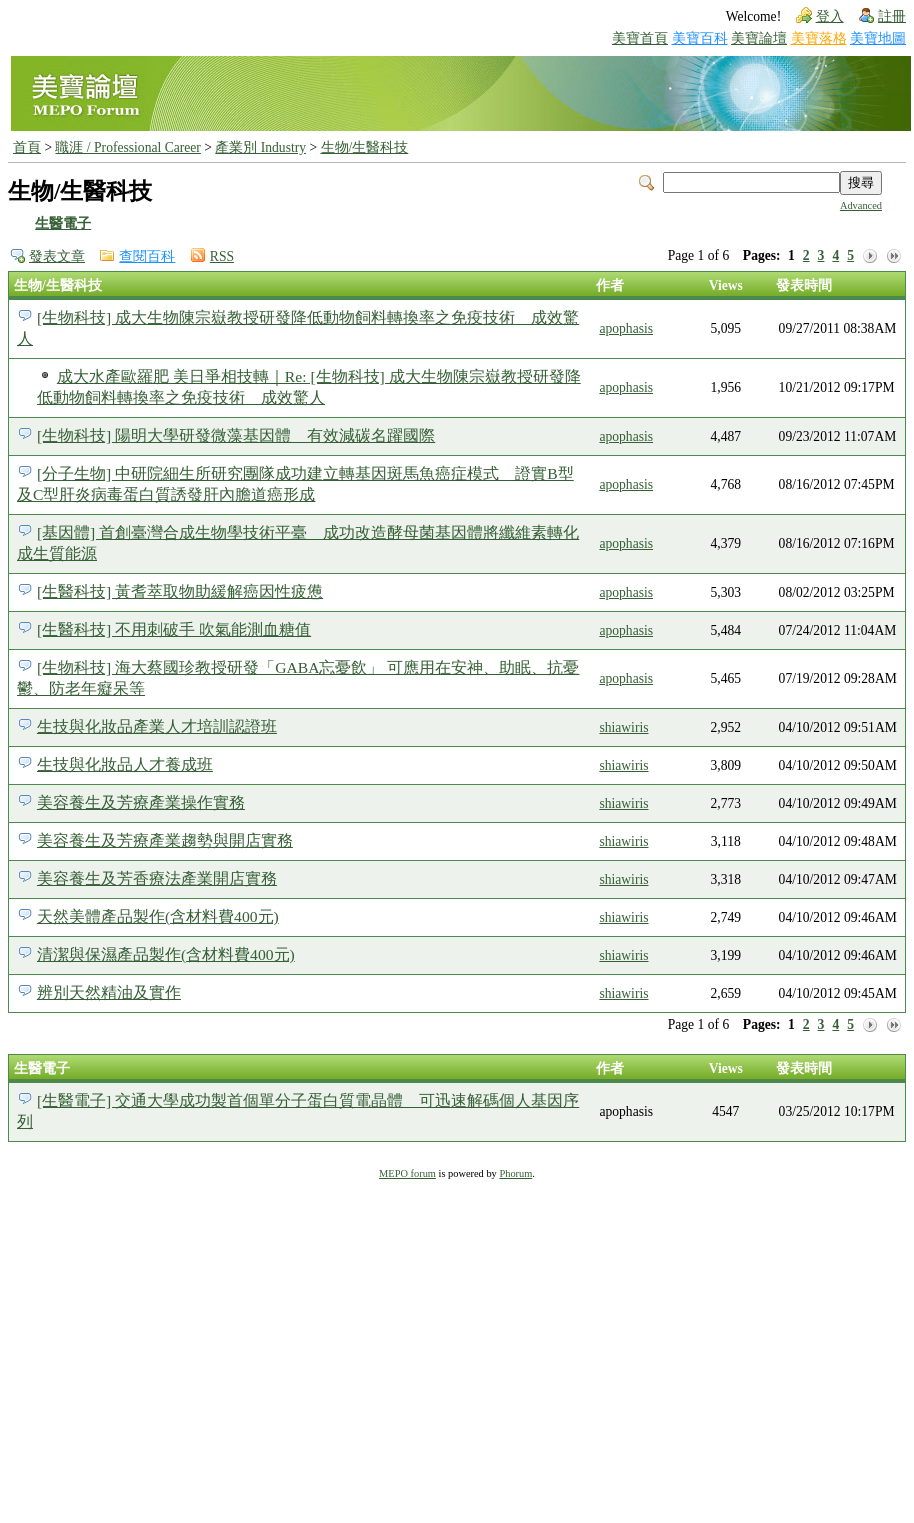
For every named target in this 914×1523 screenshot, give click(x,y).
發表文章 (57, 256)
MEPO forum (407, 1173)
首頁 (27, 147)
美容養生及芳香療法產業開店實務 (157, 878)
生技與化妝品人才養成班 (125, 764)
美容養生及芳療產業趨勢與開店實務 (165, 840)
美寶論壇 (759, 38)
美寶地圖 (878, 38)
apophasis (626, 328)
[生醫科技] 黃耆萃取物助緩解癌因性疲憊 (180, 591)
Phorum (515, 1173)
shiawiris (623, 727)
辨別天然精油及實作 (109, 992)
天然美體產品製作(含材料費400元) (158, 916)
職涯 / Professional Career (127, 147)
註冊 (892, 16)
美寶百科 (700, 38)
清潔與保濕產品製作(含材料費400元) (166, 954)
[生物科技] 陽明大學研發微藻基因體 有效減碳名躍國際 (236, 435)
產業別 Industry (260, 147)
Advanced (861, 205)
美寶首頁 (640, 38)
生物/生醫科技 (365, 147)
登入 (830, 16)
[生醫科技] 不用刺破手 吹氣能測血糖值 (174, 629)
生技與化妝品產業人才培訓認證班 (157, 726)
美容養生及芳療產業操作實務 (141, 802)
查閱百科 (147, 256)
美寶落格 (819, 38)
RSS (222, 256)
